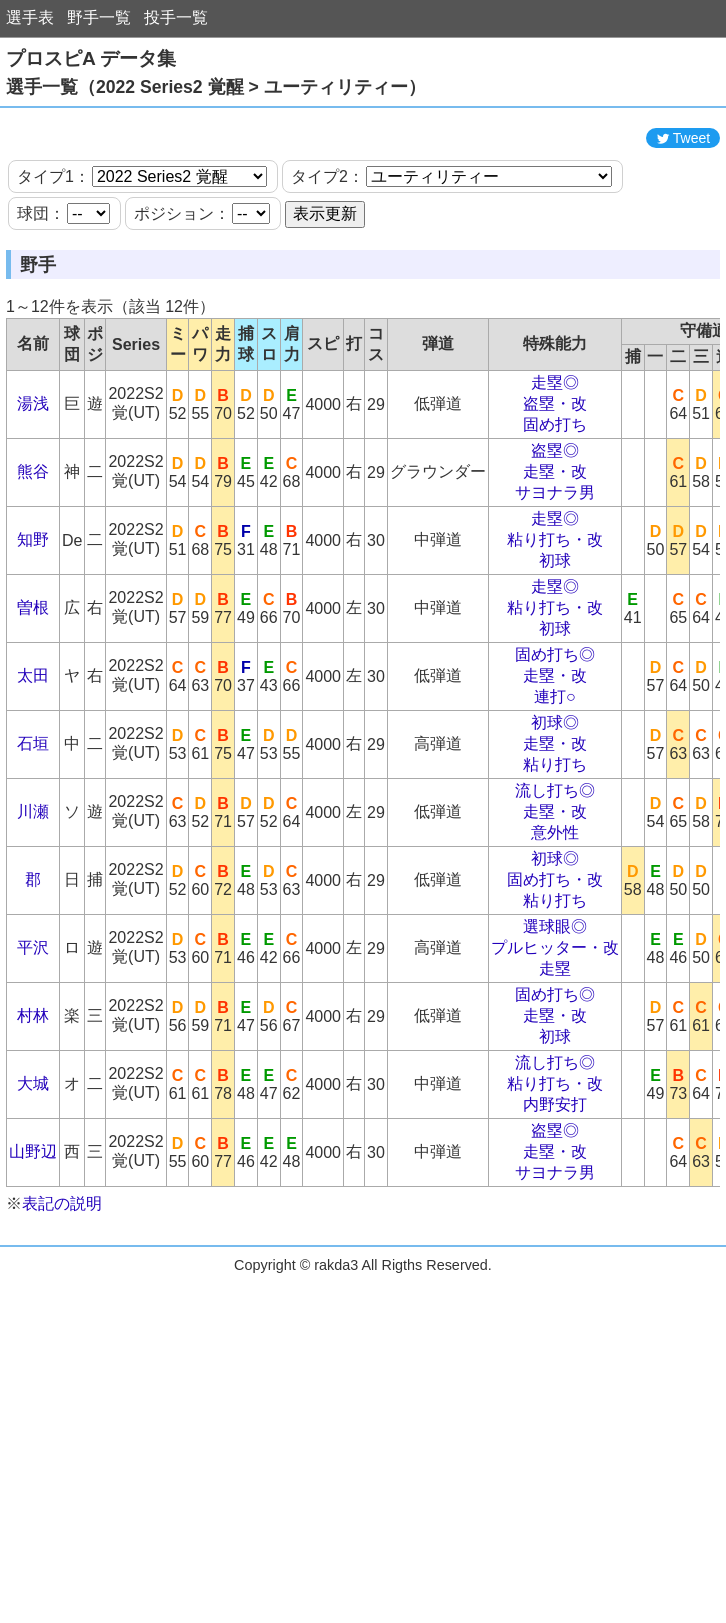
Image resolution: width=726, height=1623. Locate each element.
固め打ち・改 (555, 939)
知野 (33, 599)
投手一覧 (176, 17)
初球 (555, 620)
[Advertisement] (363, 148)
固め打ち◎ (555, 714)
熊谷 (33, 531)
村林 (33, 1075)
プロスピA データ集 (91, 58)
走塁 (555, 1028)
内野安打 (555, 1164)
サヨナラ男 (555, 552)
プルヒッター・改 (555, 1007)
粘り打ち (555, 824)
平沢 (33, 1007)
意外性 (555, 892)
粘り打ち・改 (555, 599)
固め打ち (555, 484)
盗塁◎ (555, 510)
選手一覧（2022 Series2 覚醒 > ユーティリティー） (216, 87)
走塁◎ (555, 442)
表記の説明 (62, 1263)
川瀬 (33, 871)
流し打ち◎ (555, 850)
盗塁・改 (555, 463)
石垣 (33, 803)
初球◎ (555, 782)
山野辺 (33, 1211)
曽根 (33, 667)
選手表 (30, 17)
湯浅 (33, 463)
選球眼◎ (555, 986)
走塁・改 (555, 531)
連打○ (555, 756)
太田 (33, 735)
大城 (33, 1143)
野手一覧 (99, 17)
